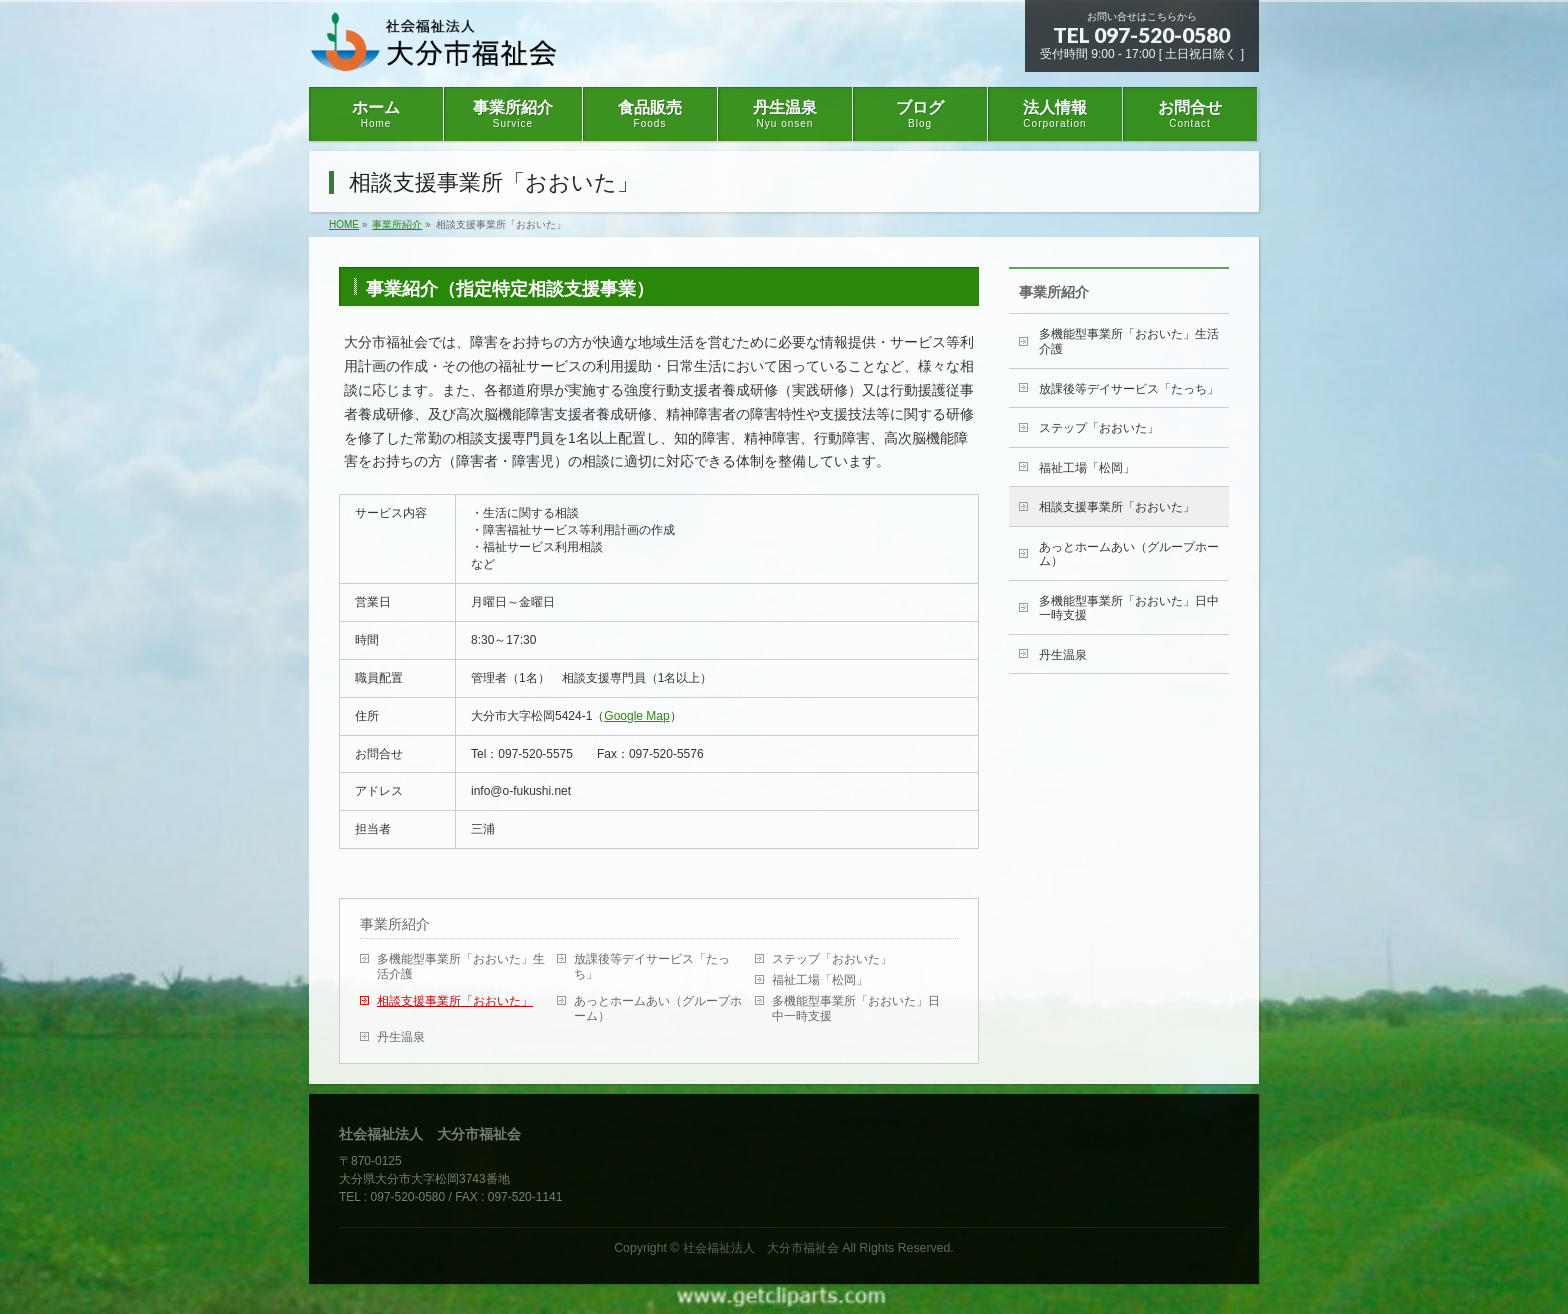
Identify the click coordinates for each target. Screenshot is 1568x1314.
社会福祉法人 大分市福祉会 (761, 1248)
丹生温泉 (401, 1037)
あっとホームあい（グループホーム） (658, 1008)
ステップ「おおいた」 (832, 959)
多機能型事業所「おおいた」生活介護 (461, 966)
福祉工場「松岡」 (820, 980)
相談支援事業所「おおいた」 (455, 1001)
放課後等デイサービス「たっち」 (652, 966)
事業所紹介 (395, 924)
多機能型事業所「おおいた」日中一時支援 (856, 1008)
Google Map (636, 716)
